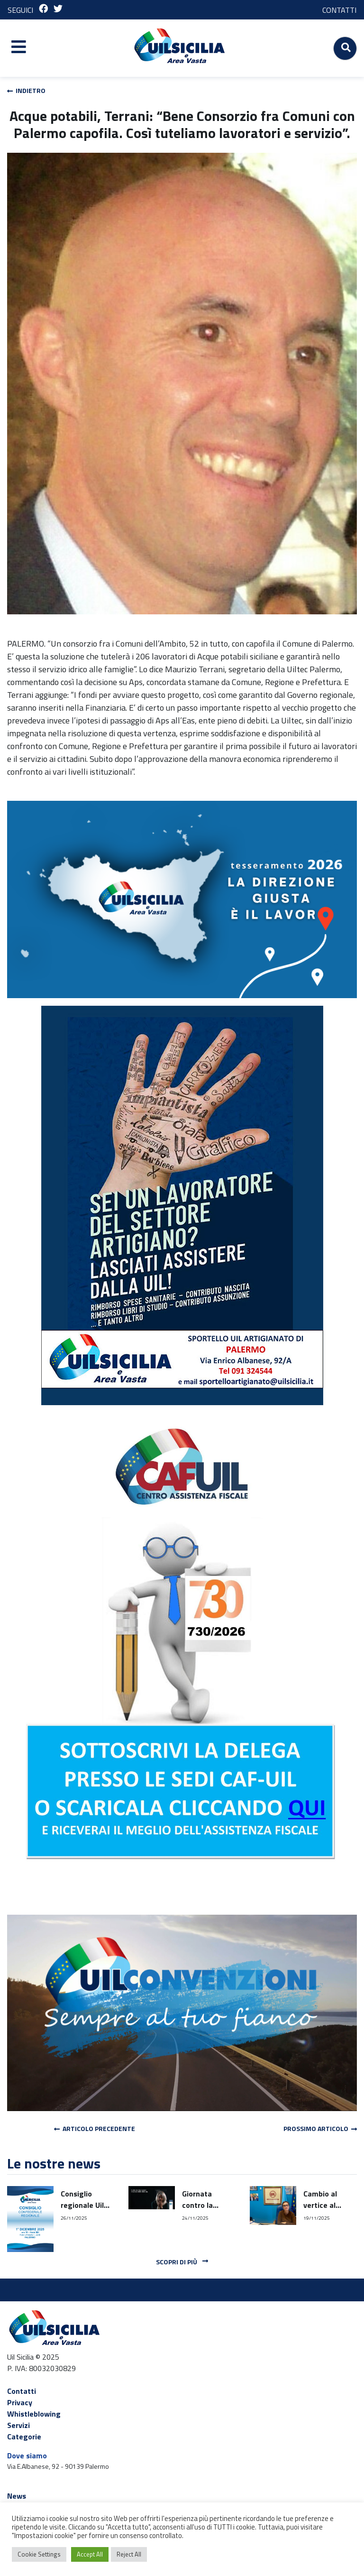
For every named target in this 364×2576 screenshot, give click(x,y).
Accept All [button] (90, 2554)
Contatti (21, 2391)
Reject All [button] (129, 2554)
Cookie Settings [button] (39, 2554)
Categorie (24, 2436)
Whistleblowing (34, 2413)
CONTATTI (339, 10)
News (16, 2496)
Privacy (19, 2402)
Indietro (26, 90)
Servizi (18, 2425)
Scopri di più (182, 2262)
